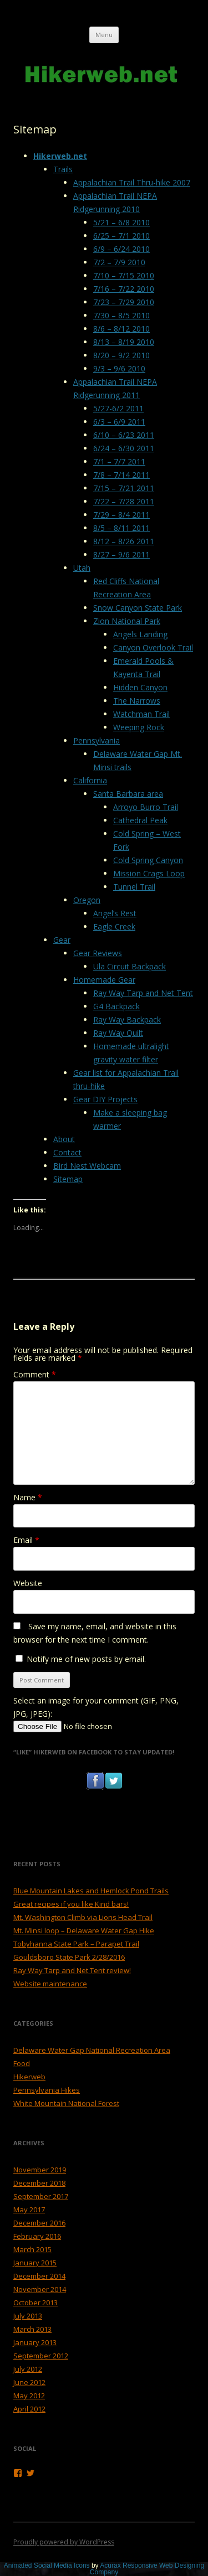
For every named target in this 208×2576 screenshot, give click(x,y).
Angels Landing (140, 634)
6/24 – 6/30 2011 (123, 448)
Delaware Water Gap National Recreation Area (91, 2050)
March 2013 (32, 2329)
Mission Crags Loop (149, 873)
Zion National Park (126, 621)
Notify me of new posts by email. (86, 1659)
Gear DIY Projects (105, 1099)
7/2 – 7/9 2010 (119, 262)
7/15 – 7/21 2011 (123, 488)
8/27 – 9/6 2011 (121, 554)
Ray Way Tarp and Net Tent (143, 993)
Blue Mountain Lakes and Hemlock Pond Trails (91, 1891)
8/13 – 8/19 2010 (123, 342)
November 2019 (39, 2170)
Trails (63, 169)
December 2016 (39, 2223)
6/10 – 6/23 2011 (123, 435)
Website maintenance (50, 1984)
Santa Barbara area (128, 793)
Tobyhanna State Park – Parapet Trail (76, 1944)
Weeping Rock (138, 727)
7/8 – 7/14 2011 (121, 474)
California (90, 780)
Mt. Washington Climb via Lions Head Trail (83, 1917)
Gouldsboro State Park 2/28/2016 (69, 1957)
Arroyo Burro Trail (145, 807)
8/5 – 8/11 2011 (121, 528)
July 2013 (27, 2316)
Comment (34, 1374)
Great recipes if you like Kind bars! (71, 1904)
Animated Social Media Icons (47, 2565)
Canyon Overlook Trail (153, 647)
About (64, 1139)
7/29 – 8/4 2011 (121, 514)
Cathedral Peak (140, 820)
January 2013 (35, 2342)
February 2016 (37, 2236)
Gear (61, 940)
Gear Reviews (97, 953)
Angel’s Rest (114, 913)
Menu (104, 34)
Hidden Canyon (140, 687)
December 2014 (39, 2276)
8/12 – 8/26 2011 (123, 541)
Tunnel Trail (134, 886)
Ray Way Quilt (118, 1033)
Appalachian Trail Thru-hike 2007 (131, 182)
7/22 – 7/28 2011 (123, 501)
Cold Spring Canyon (148, 860)
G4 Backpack (116, 1006)
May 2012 (29, 2396)
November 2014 (39, 2289)
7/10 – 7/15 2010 (123, 275)
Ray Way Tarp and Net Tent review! (72, 1970)
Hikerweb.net (60, 156)
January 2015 (35, 2263)
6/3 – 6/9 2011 (119, 421)
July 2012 (27, 2369)
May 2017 (29, 2209)
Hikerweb (29, 2077)
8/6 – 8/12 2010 (121, 328)
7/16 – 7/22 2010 (123, 288)
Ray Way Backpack (127, 1019)
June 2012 (29, 2382)
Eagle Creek (114, 926)
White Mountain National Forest (66, 2103)
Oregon (86, 900)
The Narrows (136, 700)
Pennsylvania (96, 740)
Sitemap (68, 1179)
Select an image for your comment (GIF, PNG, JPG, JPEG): (96, 1707)
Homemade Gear (104, 979)
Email (26, 1540)
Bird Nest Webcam (87, 1165)
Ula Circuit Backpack (129, 966)
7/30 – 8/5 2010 (121, 315)
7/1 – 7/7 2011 (119, 461)
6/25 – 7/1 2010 (121, 235)
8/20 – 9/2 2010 (121, 355)
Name (27, 1497)
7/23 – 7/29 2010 (123, 302)
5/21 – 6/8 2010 (121, 222)
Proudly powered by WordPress (63, 2542)
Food (21, 2063)
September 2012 (40, 2356)
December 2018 (39, 2183)
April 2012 (29, 2409)
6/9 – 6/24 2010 (121, 249)
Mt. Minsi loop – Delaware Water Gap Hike (83, 1930)
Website (27, 1583)
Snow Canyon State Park (137, 607)
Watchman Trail (141, 714)
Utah (81, 567)
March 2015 (32, 2249)
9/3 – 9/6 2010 (119, 368)
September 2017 (40, 2196)
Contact (67, 1152)
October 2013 (35, 2302)
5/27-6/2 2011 (118, 408)
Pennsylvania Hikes (46, 2090)
